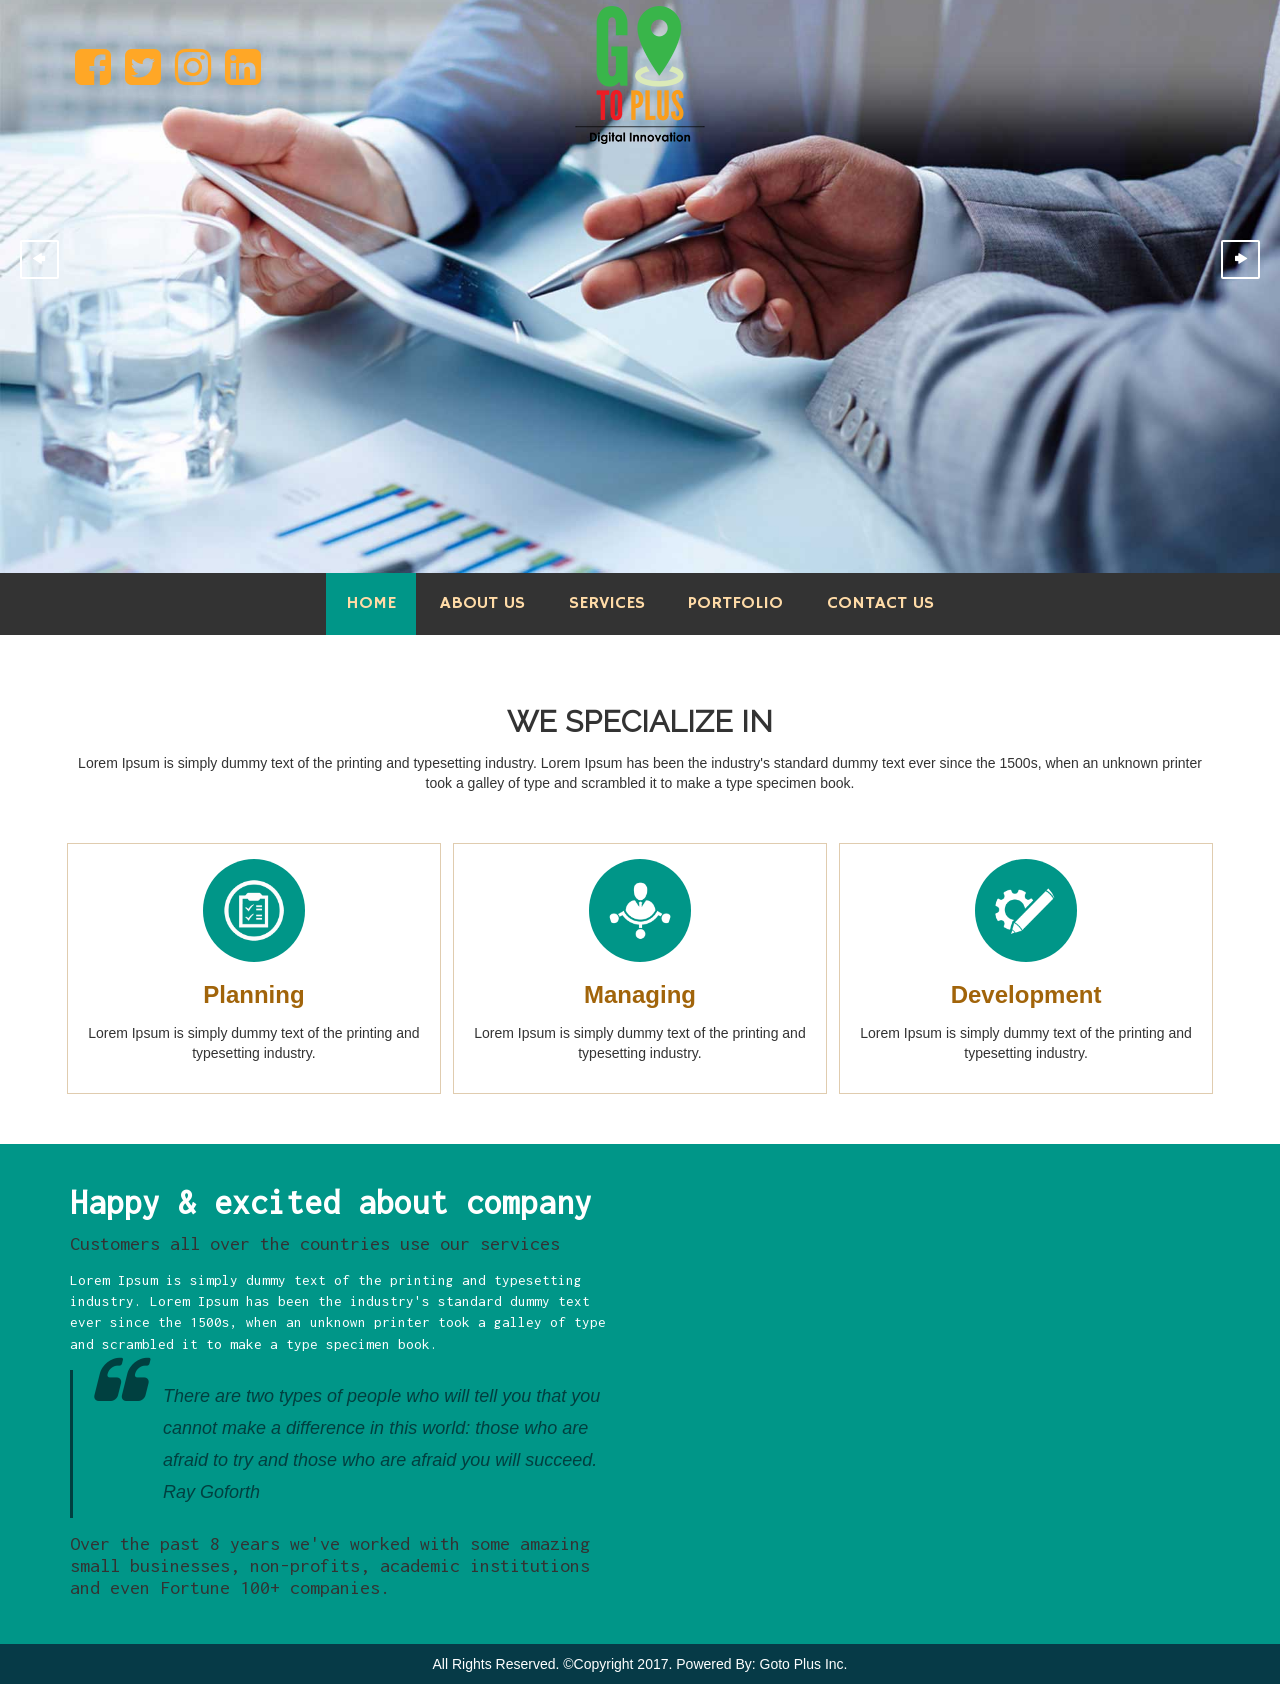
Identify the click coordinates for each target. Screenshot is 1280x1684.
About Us (482, 603)
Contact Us (880, 603)
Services (607, 603)
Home (371, 603)
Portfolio (735, 603)
